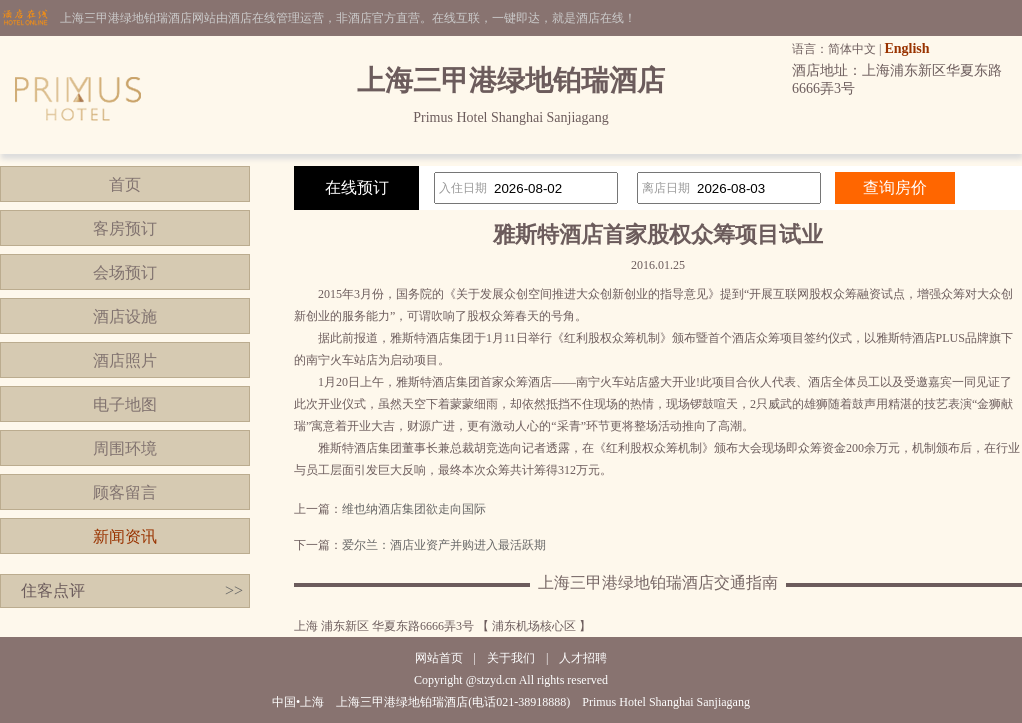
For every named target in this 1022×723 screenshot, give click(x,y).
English (906, 48)
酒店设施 (125, 316)
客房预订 (125, 228)
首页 (125, 184)
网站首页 (439, 658)
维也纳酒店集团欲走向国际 (414, 509)
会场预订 (125, 272)
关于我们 (511, 658)
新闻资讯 (125, 536)
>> (234, 590)
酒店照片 (125, 360)
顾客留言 (125, 492)
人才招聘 (583, 658)
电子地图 (125, 404)
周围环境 (125, 448)
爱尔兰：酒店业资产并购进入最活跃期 (444, 545)
